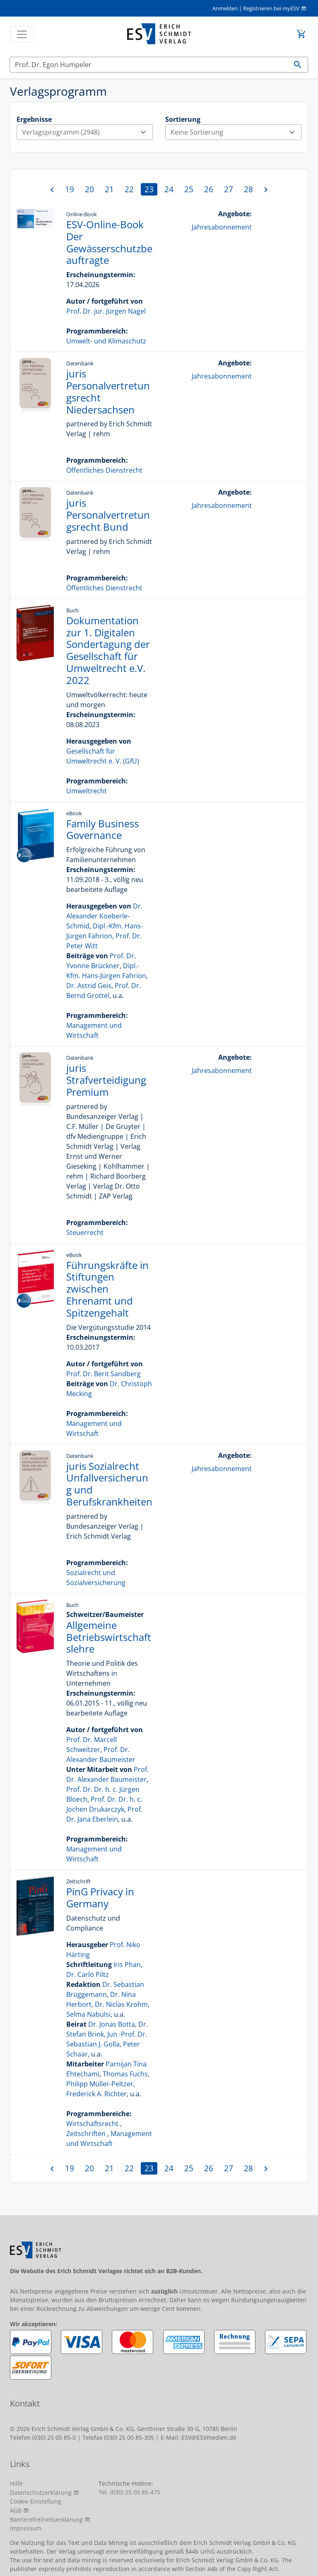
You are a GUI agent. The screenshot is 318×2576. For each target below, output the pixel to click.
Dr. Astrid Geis (88, 985)
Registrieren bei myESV (271, 8)
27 (228, 189)
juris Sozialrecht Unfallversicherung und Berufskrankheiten (109, 1483)
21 (109, 189)
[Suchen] (149, 64)
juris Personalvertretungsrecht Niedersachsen (108, 391)
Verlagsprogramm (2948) (87, 132)
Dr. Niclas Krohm (121, 2004)
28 (248, 189)
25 (188, 189)
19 (69, 189)
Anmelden (225, 8)
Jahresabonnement (222, 227)
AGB (16, 2510)
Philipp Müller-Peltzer (99, 2083)
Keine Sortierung (236, 132)
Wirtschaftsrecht (92, 2123)
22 (129, 189)
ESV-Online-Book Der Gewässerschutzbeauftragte (109, 242)
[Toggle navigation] (22, 34)
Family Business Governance (102, 829)
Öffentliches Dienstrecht (104, 470)
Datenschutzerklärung (41, 2492)
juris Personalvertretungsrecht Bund (108, 515)
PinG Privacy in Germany (100, 1897)
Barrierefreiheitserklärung (46, 2519)
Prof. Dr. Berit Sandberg (103, 1373)
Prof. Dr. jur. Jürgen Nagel (106, 311)
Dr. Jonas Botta (111, 2024)
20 (89, 189)
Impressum (25, 2528)
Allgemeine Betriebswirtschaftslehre (108, 1637)
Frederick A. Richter (96, 2093)
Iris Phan (127, 1964)
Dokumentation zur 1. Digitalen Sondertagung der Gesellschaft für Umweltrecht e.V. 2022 (108, 650)
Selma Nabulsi (88, 2014)
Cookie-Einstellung (35, 2501)
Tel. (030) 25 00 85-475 (129, 2492)
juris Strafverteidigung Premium (106, 1080)
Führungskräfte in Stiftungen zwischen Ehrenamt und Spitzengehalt (107, 1288)
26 (208, 189)
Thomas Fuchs (125, 2073)
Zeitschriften (86, 2133)
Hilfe (16, 2483)
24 (168, 189)
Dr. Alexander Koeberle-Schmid (104, 915)
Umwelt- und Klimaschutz (106, 341)
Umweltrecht (86, 790)
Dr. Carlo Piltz (87, 1974)
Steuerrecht (85, 1232)
